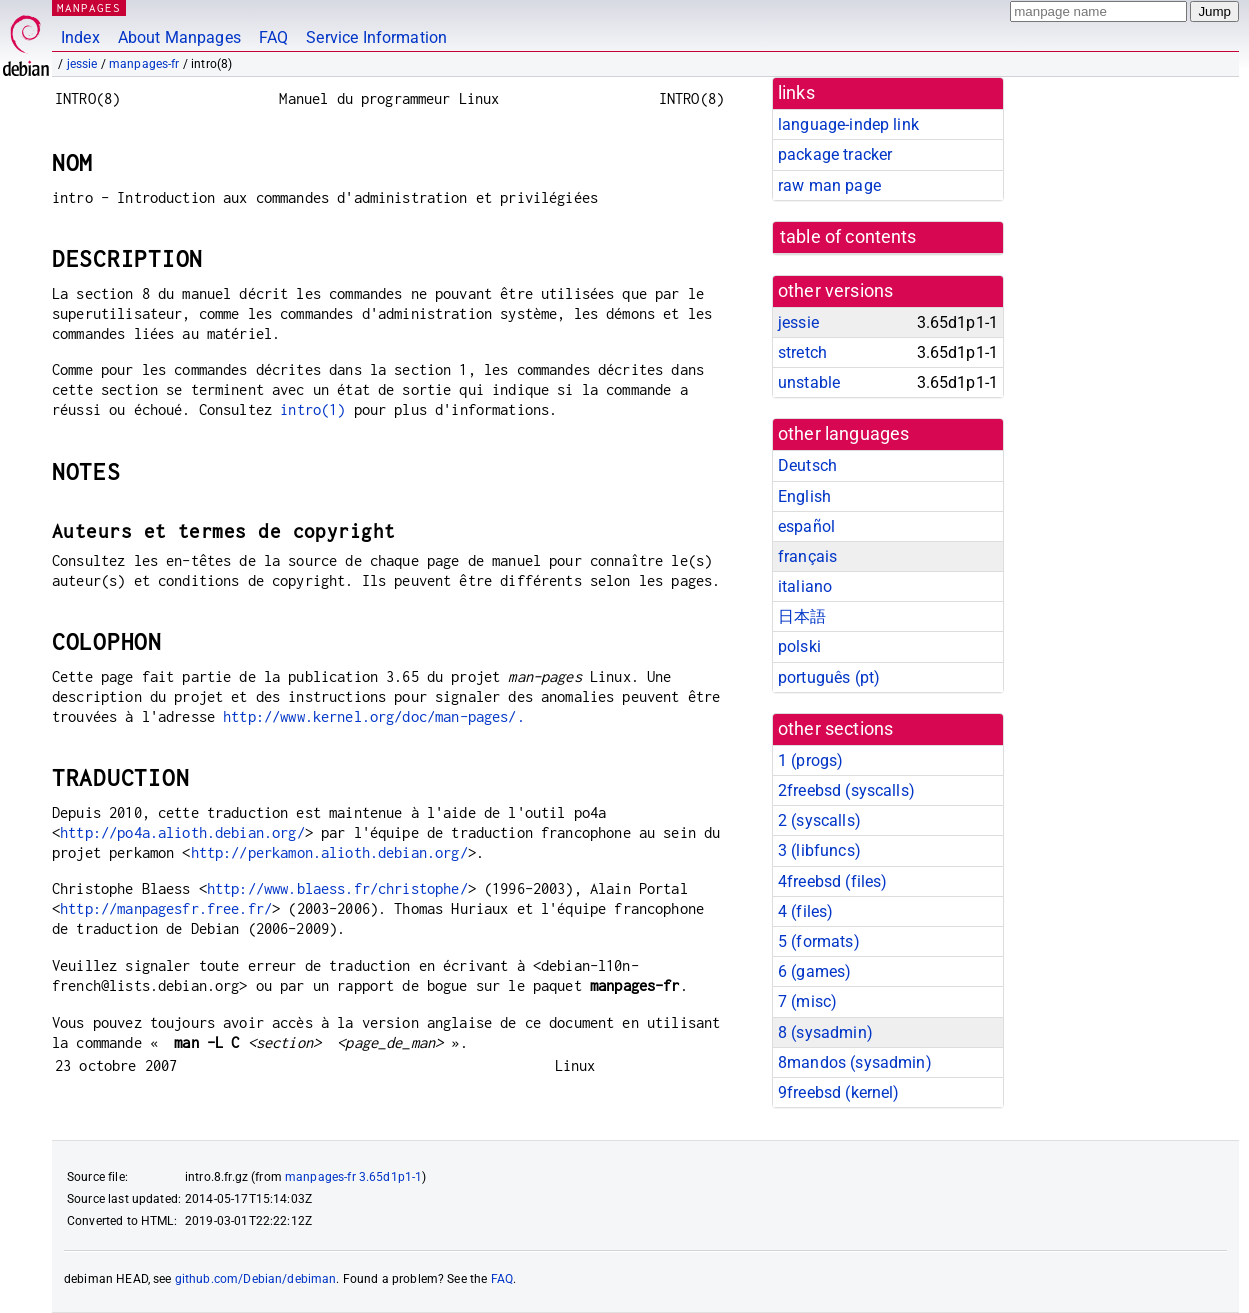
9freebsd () (839, 1092)
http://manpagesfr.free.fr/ (166, 908)
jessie (82, 64)
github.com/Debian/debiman (256, 1279)
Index (80, 37)
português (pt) (829, 677)
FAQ (273, 37)
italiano (805, 586)
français (807, 556)
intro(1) (312, 409)
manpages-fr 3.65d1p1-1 (353, 1177)
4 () (805, 911)
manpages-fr (144, 64)
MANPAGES (89, 7)
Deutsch (807, 465)
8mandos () (855, 1062)
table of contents (848, 237)
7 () (807, 1001)
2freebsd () (846, 790)
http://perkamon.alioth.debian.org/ (329, 852)
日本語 (802, 616)
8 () (825, 1032)
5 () (819, 941)
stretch (802, 352)
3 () (819, 850)
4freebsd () (832, 881)
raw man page (829, 185)
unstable (809, 382)
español (806, 526)
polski (799, 646)
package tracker (835, 154)
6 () (814, 971)
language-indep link (848, 124)
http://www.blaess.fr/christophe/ (337, 888)
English (804, 496)
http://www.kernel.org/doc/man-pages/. (374, 716)
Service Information (376, 37)
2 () (819, 820)
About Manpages (179, 37)
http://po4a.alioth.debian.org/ (182, 832)
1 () (810, 760)
